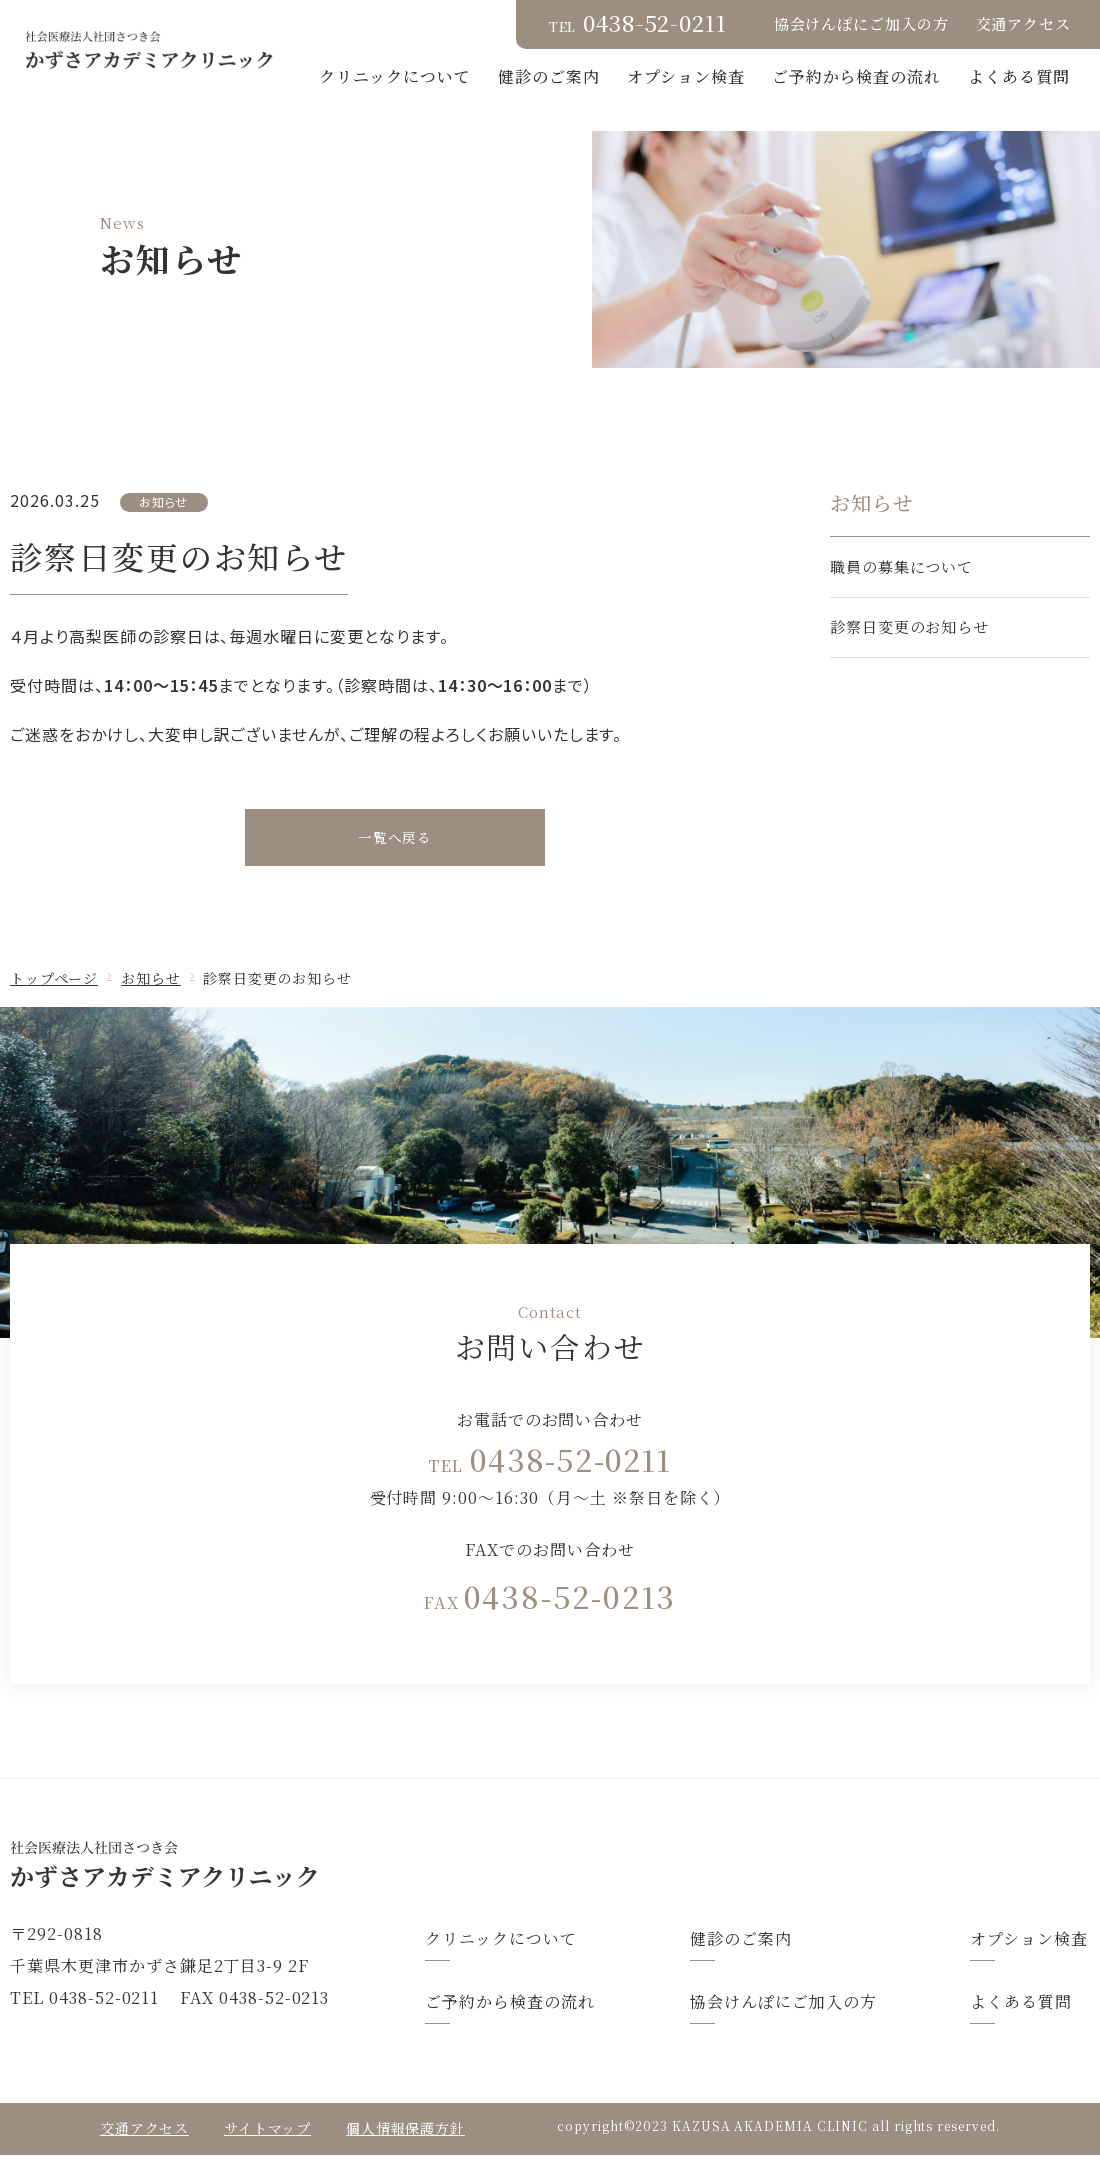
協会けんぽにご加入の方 (861, 23)
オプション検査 (815, 76)
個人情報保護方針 (405, 2137)
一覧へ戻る (395, 841)
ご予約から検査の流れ (985, 76)
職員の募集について (901, 566)
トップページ (54, 988)
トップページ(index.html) (550, 1874)
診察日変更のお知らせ (909, 626)
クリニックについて (524, 76)
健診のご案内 (678, 76)
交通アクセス (1023, 23)
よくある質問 (1019, 101)
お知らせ (150, 988)
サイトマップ (267, 2137)
